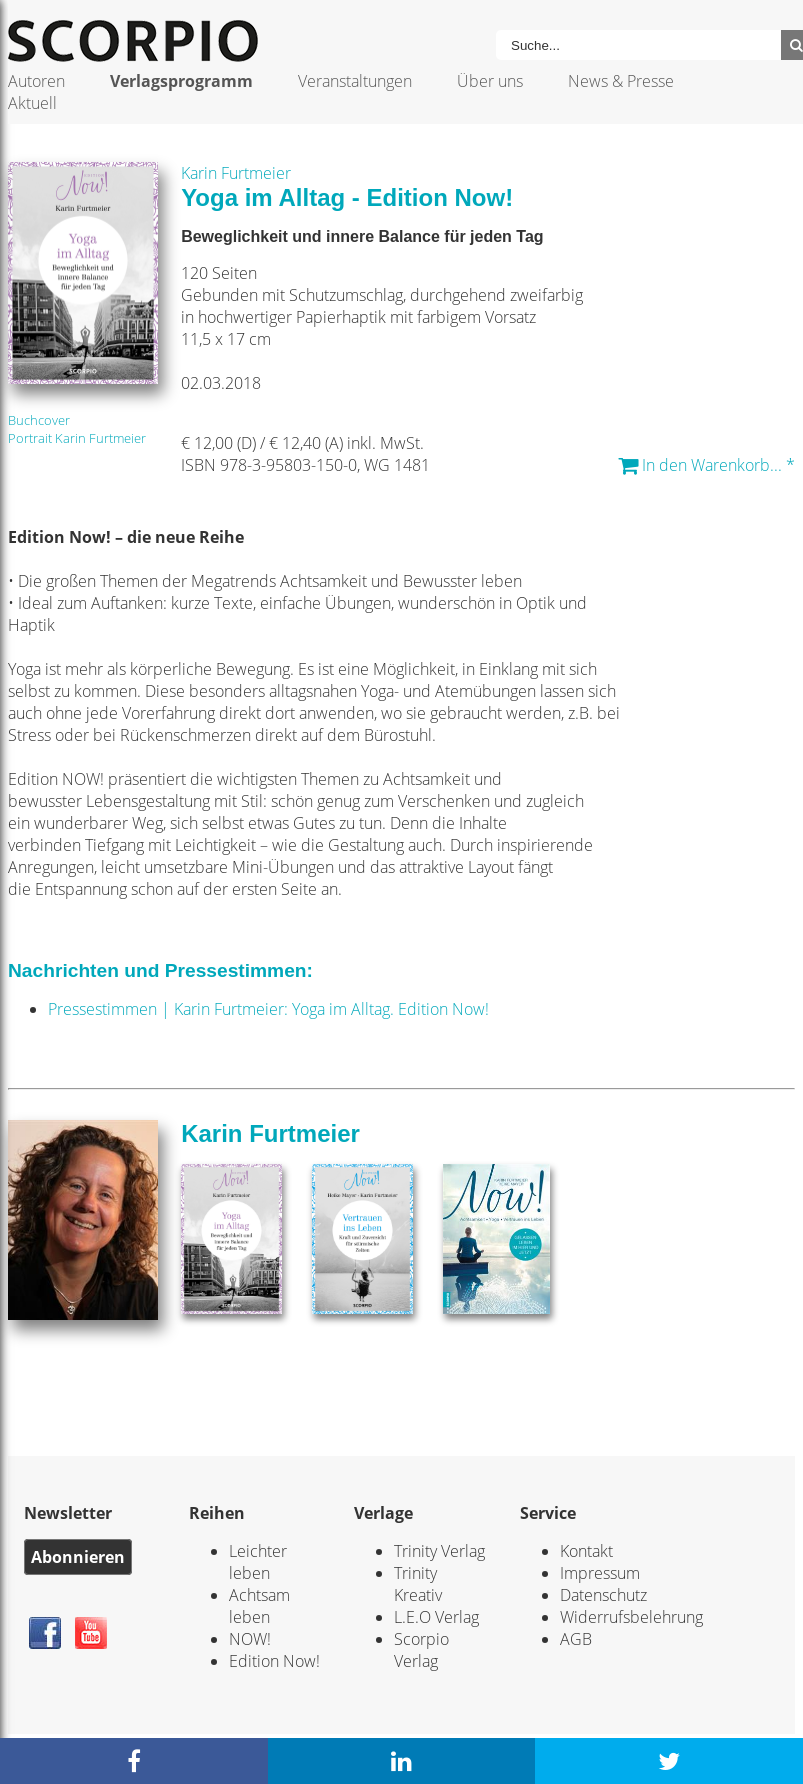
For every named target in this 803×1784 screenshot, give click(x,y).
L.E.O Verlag (436, 1617)
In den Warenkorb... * (706, 465)
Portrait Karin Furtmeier (77, 438)
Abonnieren (78, 1557)
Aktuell (32, 103)
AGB (576, 1639)
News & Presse (621, 81)
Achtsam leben (259, 1606)
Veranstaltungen (355, 81)
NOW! (250, 1639)
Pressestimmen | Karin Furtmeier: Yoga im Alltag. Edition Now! (268, 1009)
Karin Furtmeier (236, 173)
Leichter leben (258, 1562)
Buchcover (39, 420)
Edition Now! (274, 1661)
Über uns (490, 81)
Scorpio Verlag (421, 1650)
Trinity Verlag (439, 1551)
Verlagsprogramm (181, 81)
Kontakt (586, 1551)
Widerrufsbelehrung (631, 1617)
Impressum (600, 1573)
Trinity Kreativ (418, 1584)
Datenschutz (603, 1595)
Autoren (36, 81)
